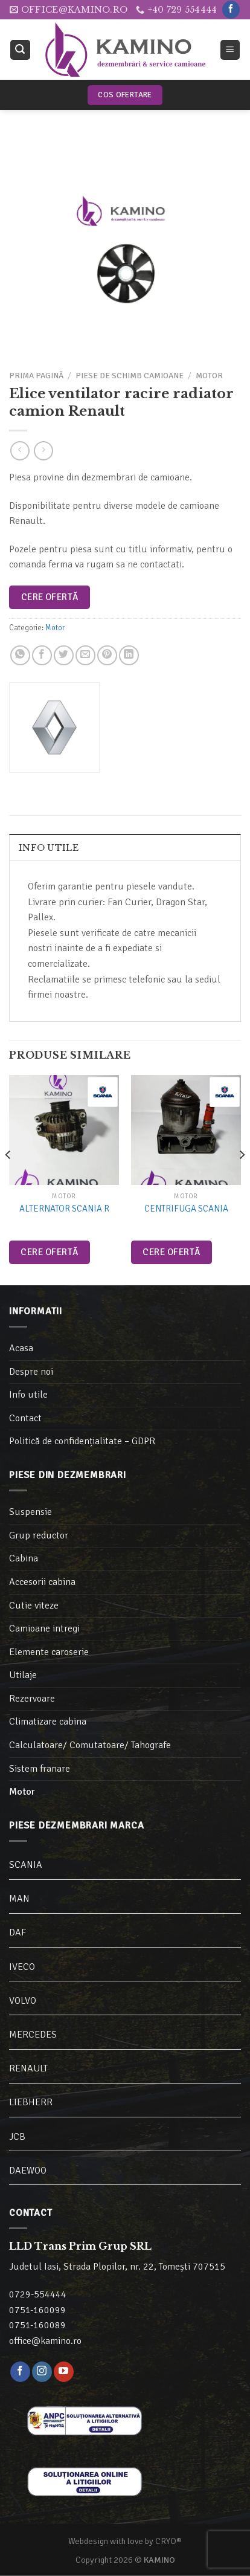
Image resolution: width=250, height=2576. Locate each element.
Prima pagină (36, 375)
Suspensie (30, 1512)
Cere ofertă (50, 597)
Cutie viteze (34, 1606)
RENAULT (28, 2068)
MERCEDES (33, 2035)
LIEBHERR (31, 2102)
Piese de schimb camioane (129, 375)
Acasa (21, 1348)
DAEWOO (27, 2170)
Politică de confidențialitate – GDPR (82, 1441)
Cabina (23, 1558)
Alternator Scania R (64, 1208)
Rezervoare (32, 1699)
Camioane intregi (44, 1628)
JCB (17, 2137)
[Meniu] (230, 50)
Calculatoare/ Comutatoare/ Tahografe (90, 1745)
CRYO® (168, 2541)
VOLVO (22, 2001)
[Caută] (20, 50)
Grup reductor (38, 1535)
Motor (209, 375)
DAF (17, 1932)
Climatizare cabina (47, 1722)
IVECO (22, 1967)
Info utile (49, 847)
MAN (19, 1899)
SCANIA (25, 1865)
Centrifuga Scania (186, 1208)
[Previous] (8, 1179)
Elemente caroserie (49, 1652)
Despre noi (31, 1372)
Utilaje (23, 1675)
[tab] (125, 847)
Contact (25, 1418)
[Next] (242, 1179)
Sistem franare (39, 1769)
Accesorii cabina (42, 1582)
